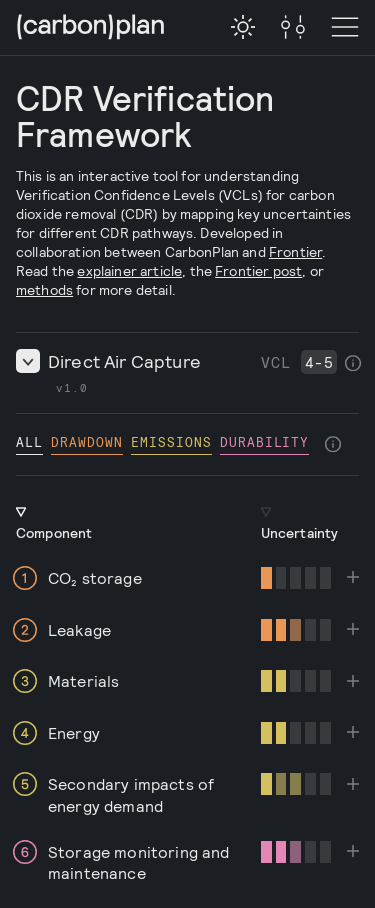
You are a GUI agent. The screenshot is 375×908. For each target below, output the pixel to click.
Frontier (295, 251)
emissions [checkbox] (171, 441)
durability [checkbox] (265, 441)
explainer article (129, 270)
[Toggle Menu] (293, 28)
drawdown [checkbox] (87, 441)
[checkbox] (243, 27)
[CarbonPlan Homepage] (91, 28)
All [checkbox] (29, 441)
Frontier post (258, 270)
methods (44, 289)
